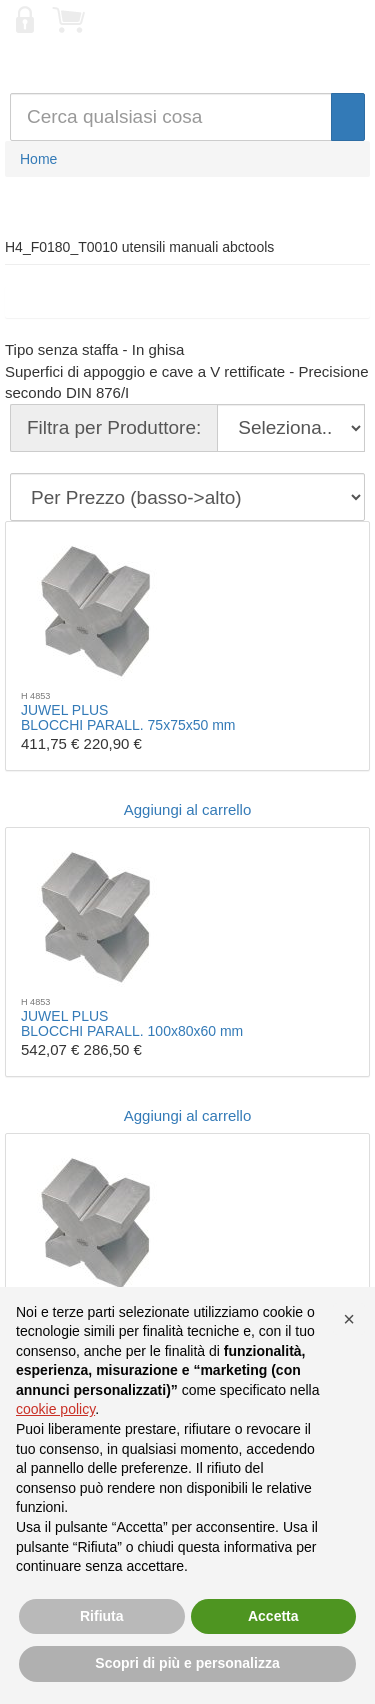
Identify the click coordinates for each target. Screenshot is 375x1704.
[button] (349, 1319)
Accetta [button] (273, 1616)
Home (38, 159)
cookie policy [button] (55, 1409)
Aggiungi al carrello (188, 809)
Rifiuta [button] (102, 1616)
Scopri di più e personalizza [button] (187, 1663)
